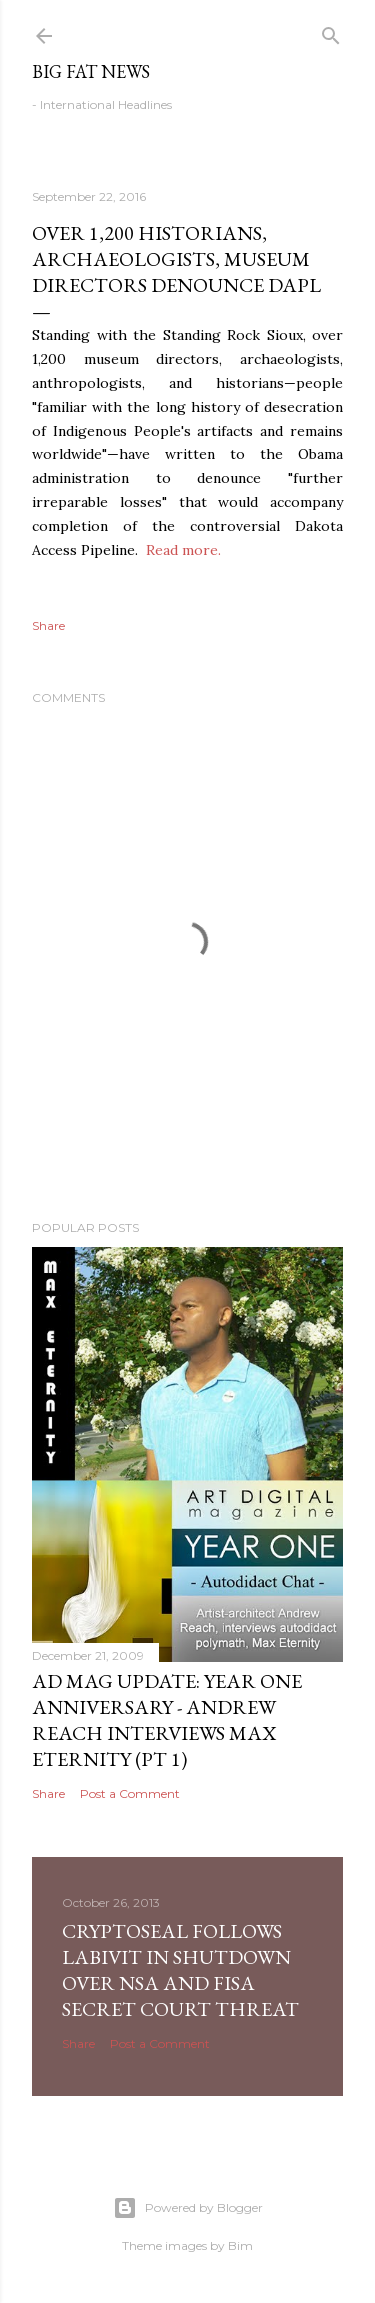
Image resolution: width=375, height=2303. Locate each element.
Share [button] (48, 625)
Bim (240, 2245)
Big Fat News (91, 71)
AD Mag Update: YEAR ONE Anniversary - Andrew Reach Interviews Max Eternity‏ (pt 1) (167, 1720)
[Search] (331, 31)
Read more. (183, 550)
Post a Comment (130, 1793)
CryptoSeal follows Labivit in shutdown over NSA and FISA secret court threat (180, 1970)
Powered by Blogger (188, 2208)
